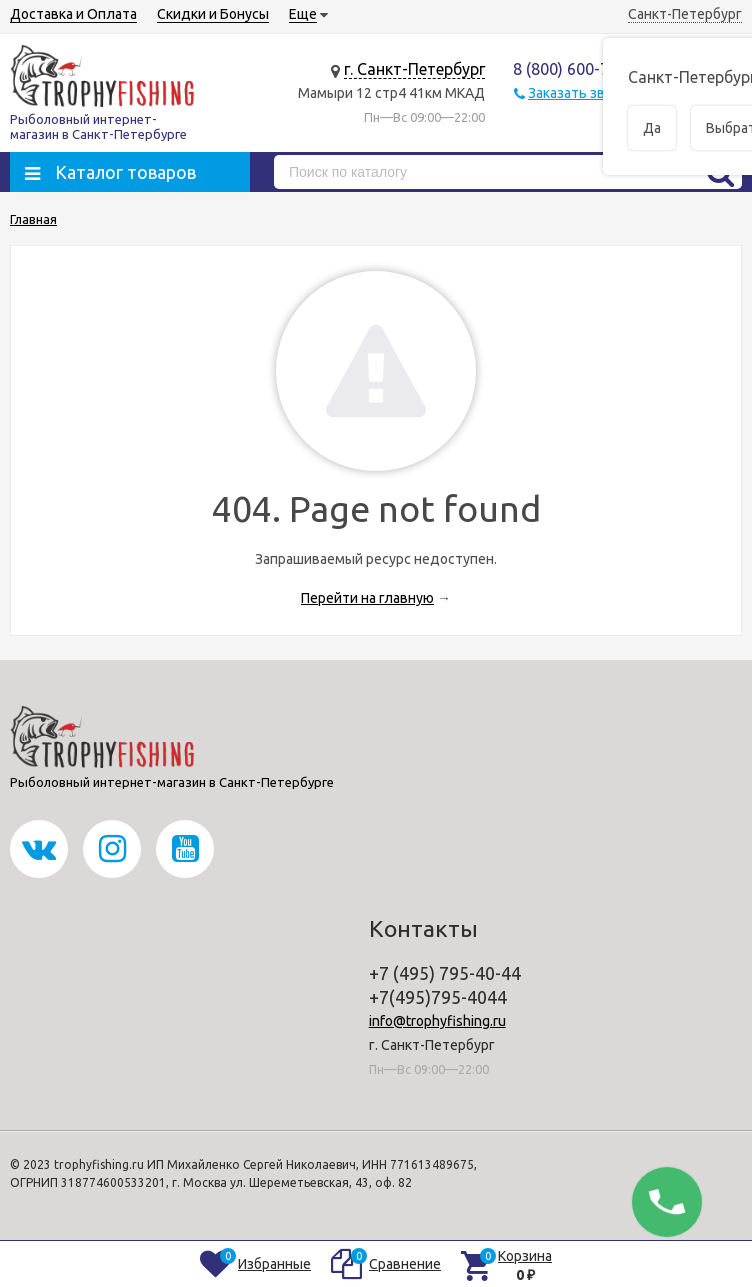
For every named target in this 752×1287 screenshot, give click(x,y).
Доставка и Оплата (73, 14)
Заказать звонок (582, 93)
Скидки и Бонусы (213, 14)
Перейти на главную (367, 598)
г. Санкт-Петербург (414, 69)
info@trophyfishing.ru (437, 1021)
